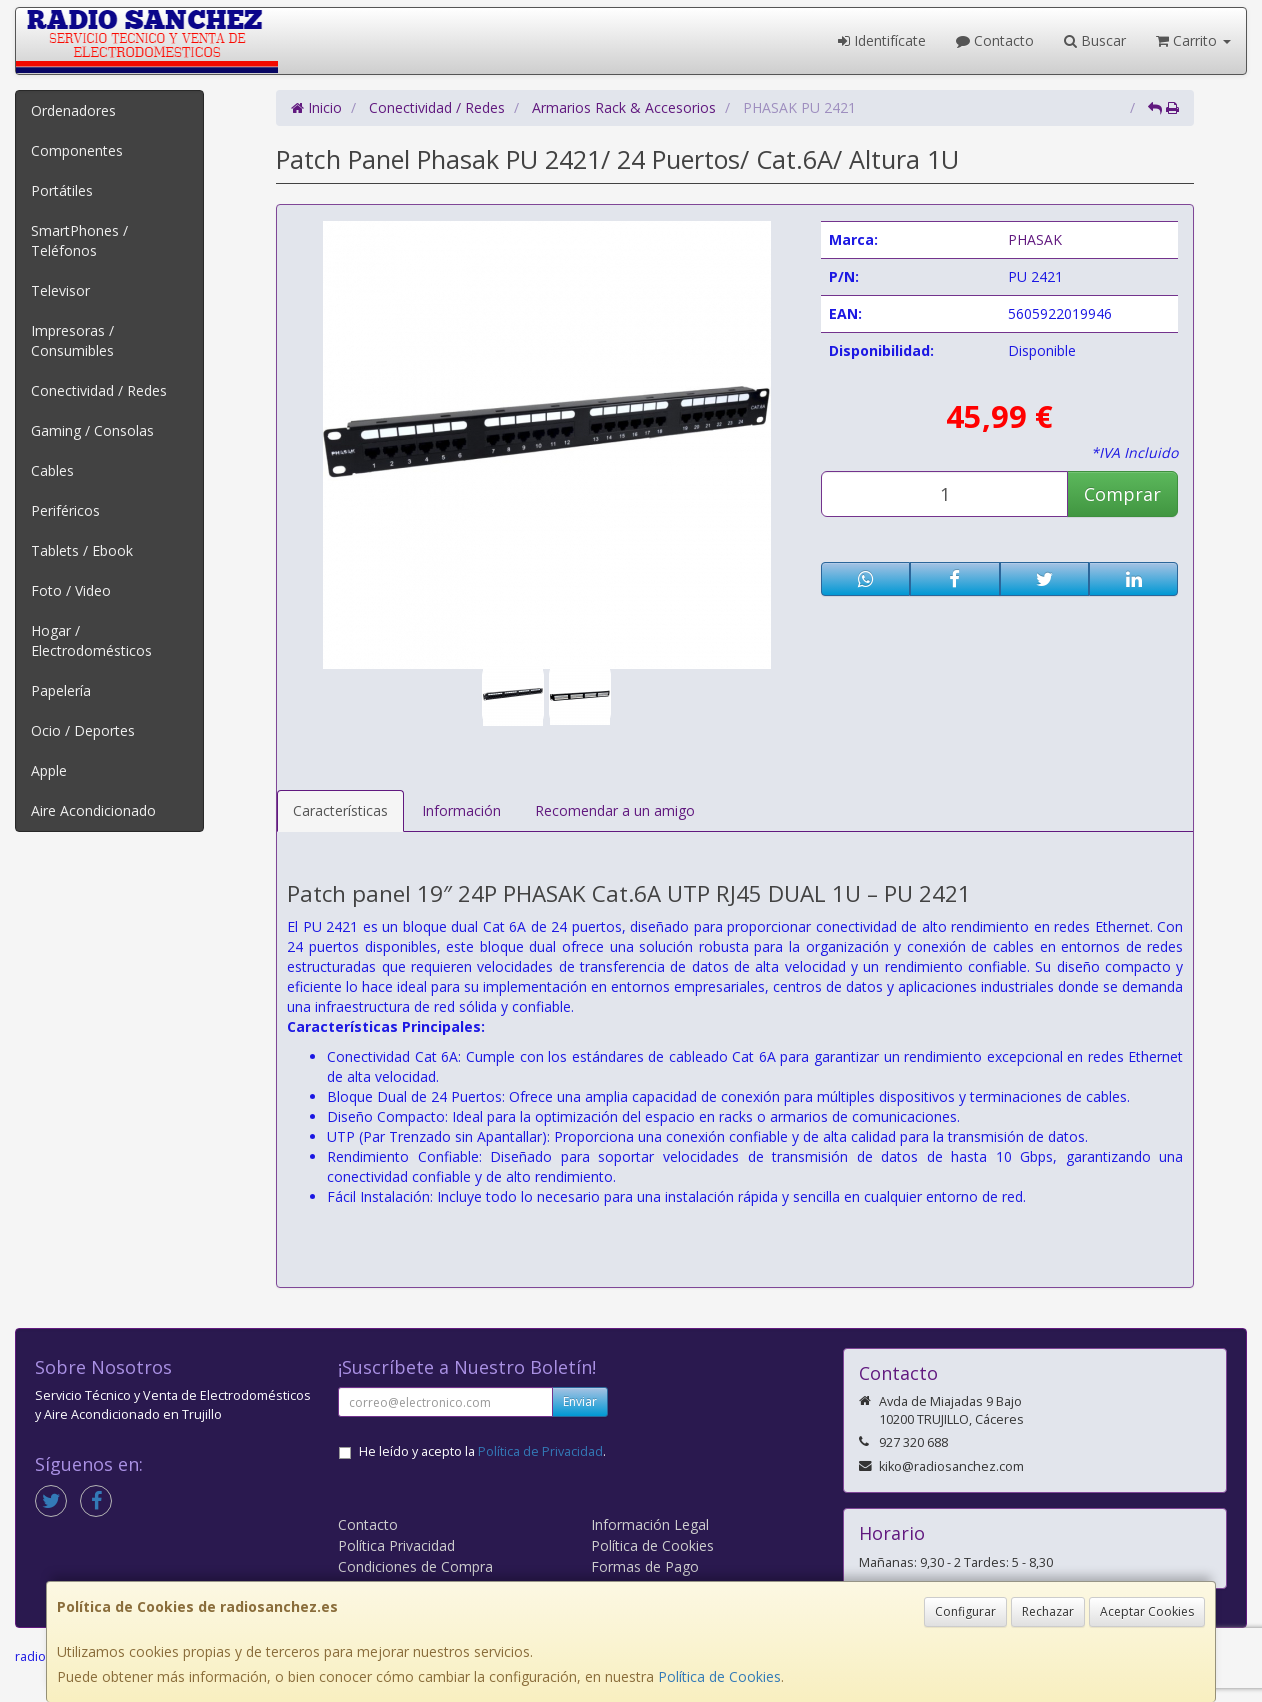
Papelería (61, 690)
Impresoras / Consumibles (72, 340)
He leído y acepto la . (482, 1451)
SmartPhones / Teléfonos (79, 240)
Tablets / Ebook (82, 550)
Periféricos (65, 510)
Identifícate (882, 40)
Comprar (1122, 494)
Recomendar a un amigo (615, 810)
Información (461, 810)
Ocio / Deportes (83, 730)
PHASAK (1035, 239)
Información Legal (650, 1524)
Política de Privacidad (540, 1451)
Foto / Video (71, 590)
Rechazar (1048, 1611)
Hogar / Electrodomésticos (91, 640)
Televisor (60, 290)
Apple (49, 770)
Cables (52, 470)
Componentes (77, 150)
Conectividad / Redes (99, 390)
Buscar (1095, 40)
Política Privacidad (396, 1545)
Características (340, 810)
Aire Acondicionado (93, 810)
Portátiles (62, 190)
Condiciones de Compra (415, 1566)
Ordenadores (73, 110)
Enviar (580, 1401)
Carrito (1193, 40)
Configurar (965, 1611)
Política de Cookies (719, 1676)
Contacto (995, 40)
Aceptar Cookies (1147, 1611)
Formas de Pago (645, 1566)
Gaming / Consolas (92, 430)
